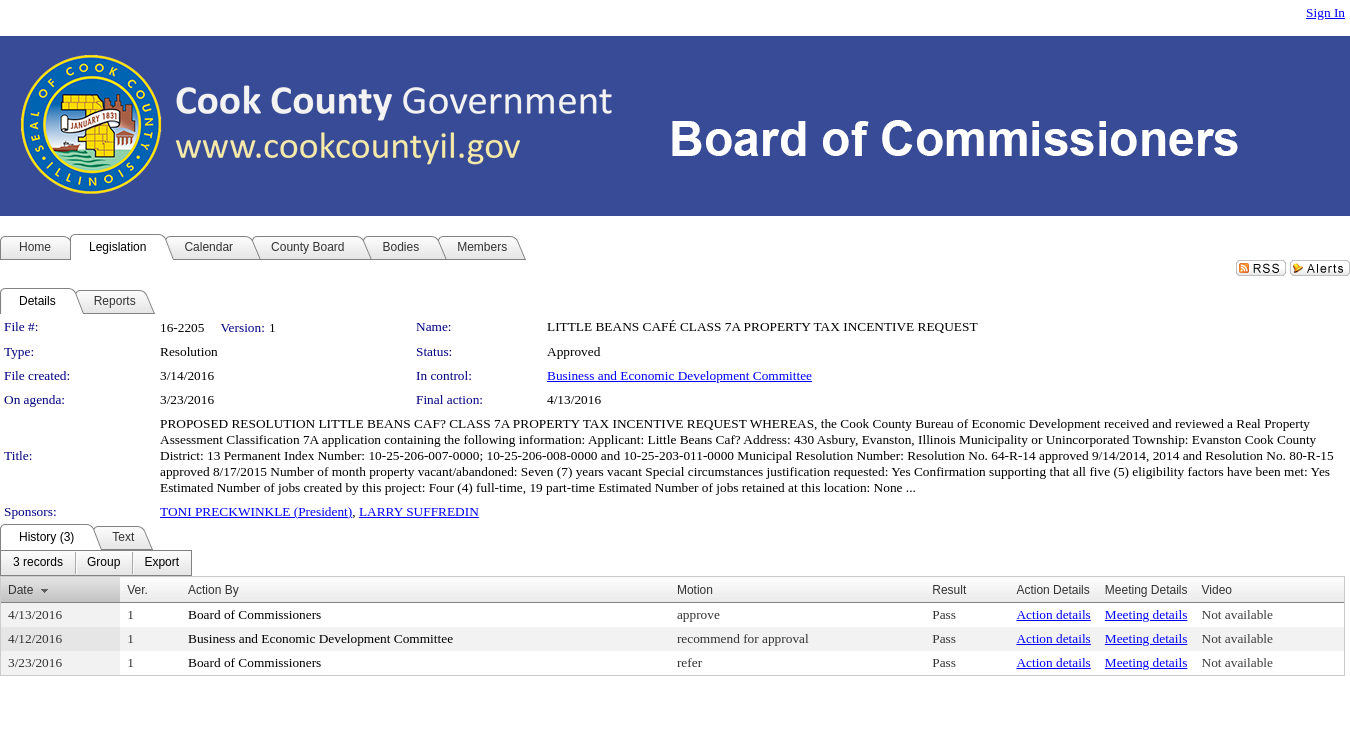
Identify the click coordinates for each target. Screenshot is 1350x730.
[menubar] (96, 563)
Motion (695, 590)
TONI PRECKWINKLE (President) (256, 511)
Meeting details (1146, 614)
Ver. (137, 590)
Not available (1237, 614)
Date (20, 590)
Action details (1053, 614)
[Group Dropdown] (103, 563)
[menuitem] (38, 563)
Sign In (1325, 12)
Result (949, 590)
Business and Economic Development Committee (679, 375)
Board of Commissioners (254, 614)
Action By (213, 590)
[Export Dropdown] (161, 563)
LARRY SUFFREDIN (419, 511)
